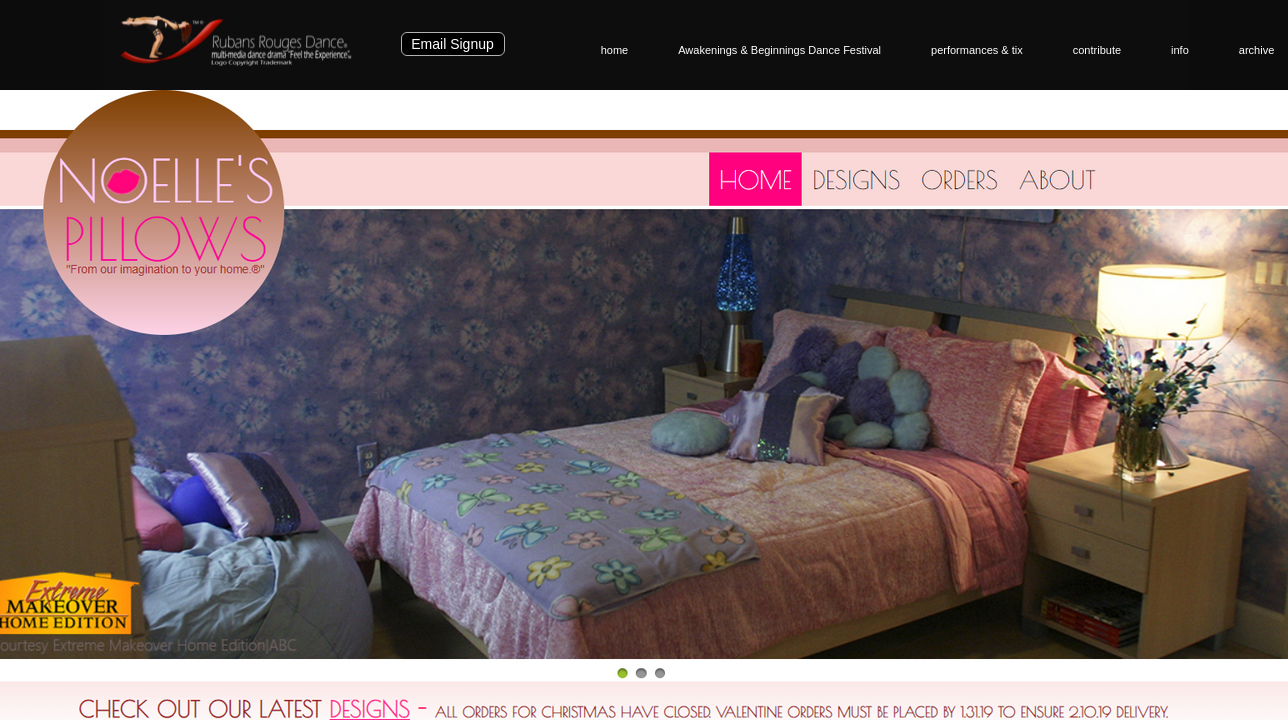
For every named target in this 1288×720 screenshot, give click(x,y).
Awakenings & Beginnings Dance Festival (779, 50)
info (1180, 50)
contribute (1097, 50)
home (615, 50)
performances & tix (977, 50)
